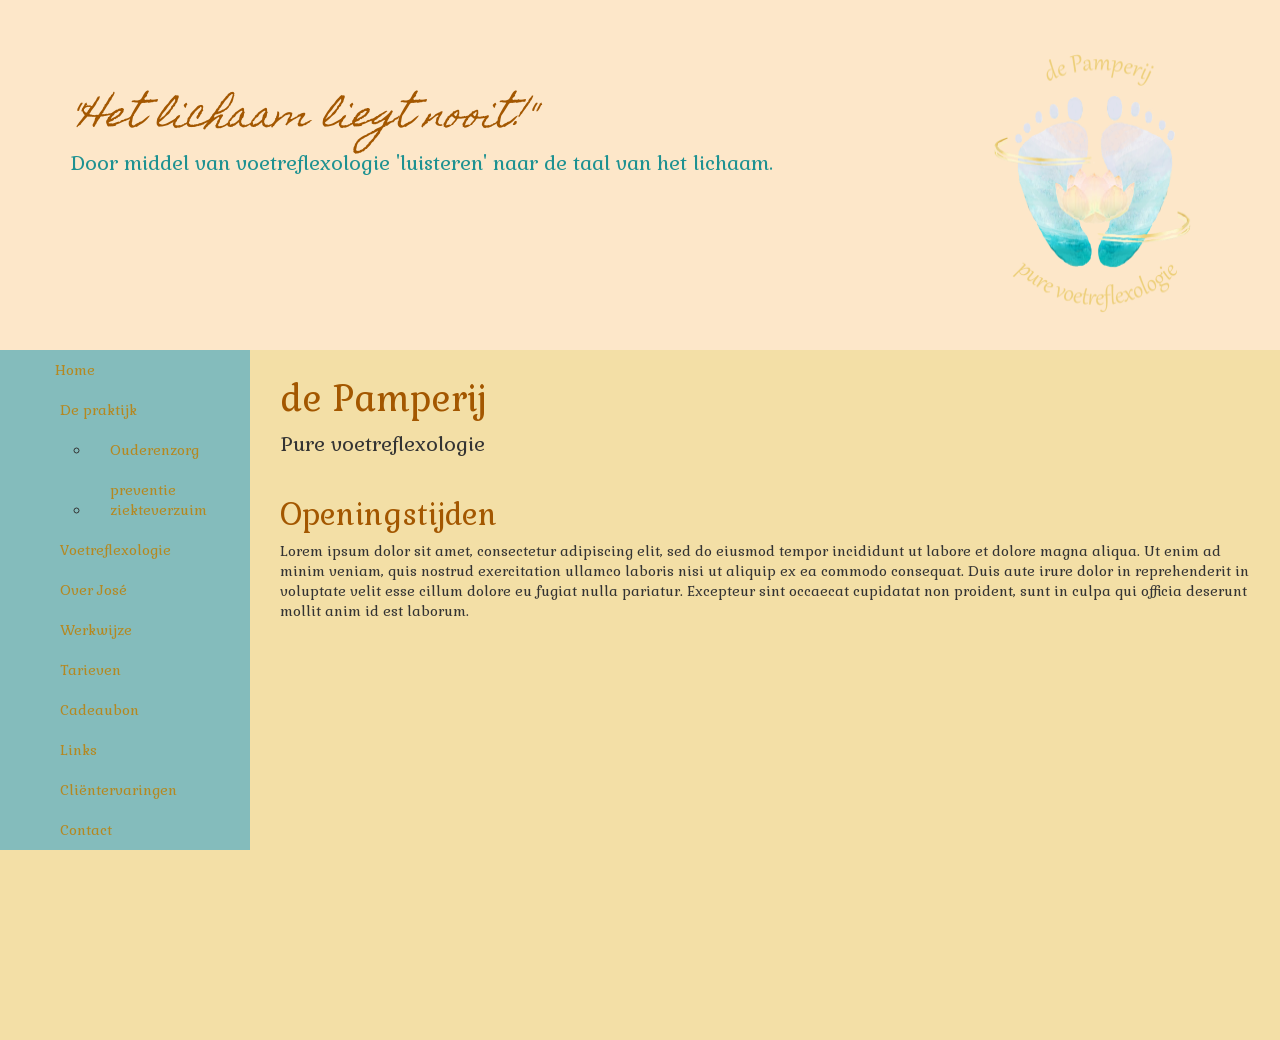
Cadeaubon (99, 710)
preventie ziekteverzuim (158, 500)
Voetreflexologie (115, 550)
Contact (86, 830)
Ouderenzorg (154, 450)
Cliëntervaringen (118, 790)
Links (78, 750)
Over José (93, 590)
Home (75, 370)
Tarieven (90, 670)
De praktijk (98, 410)
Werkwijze (96, 630)
